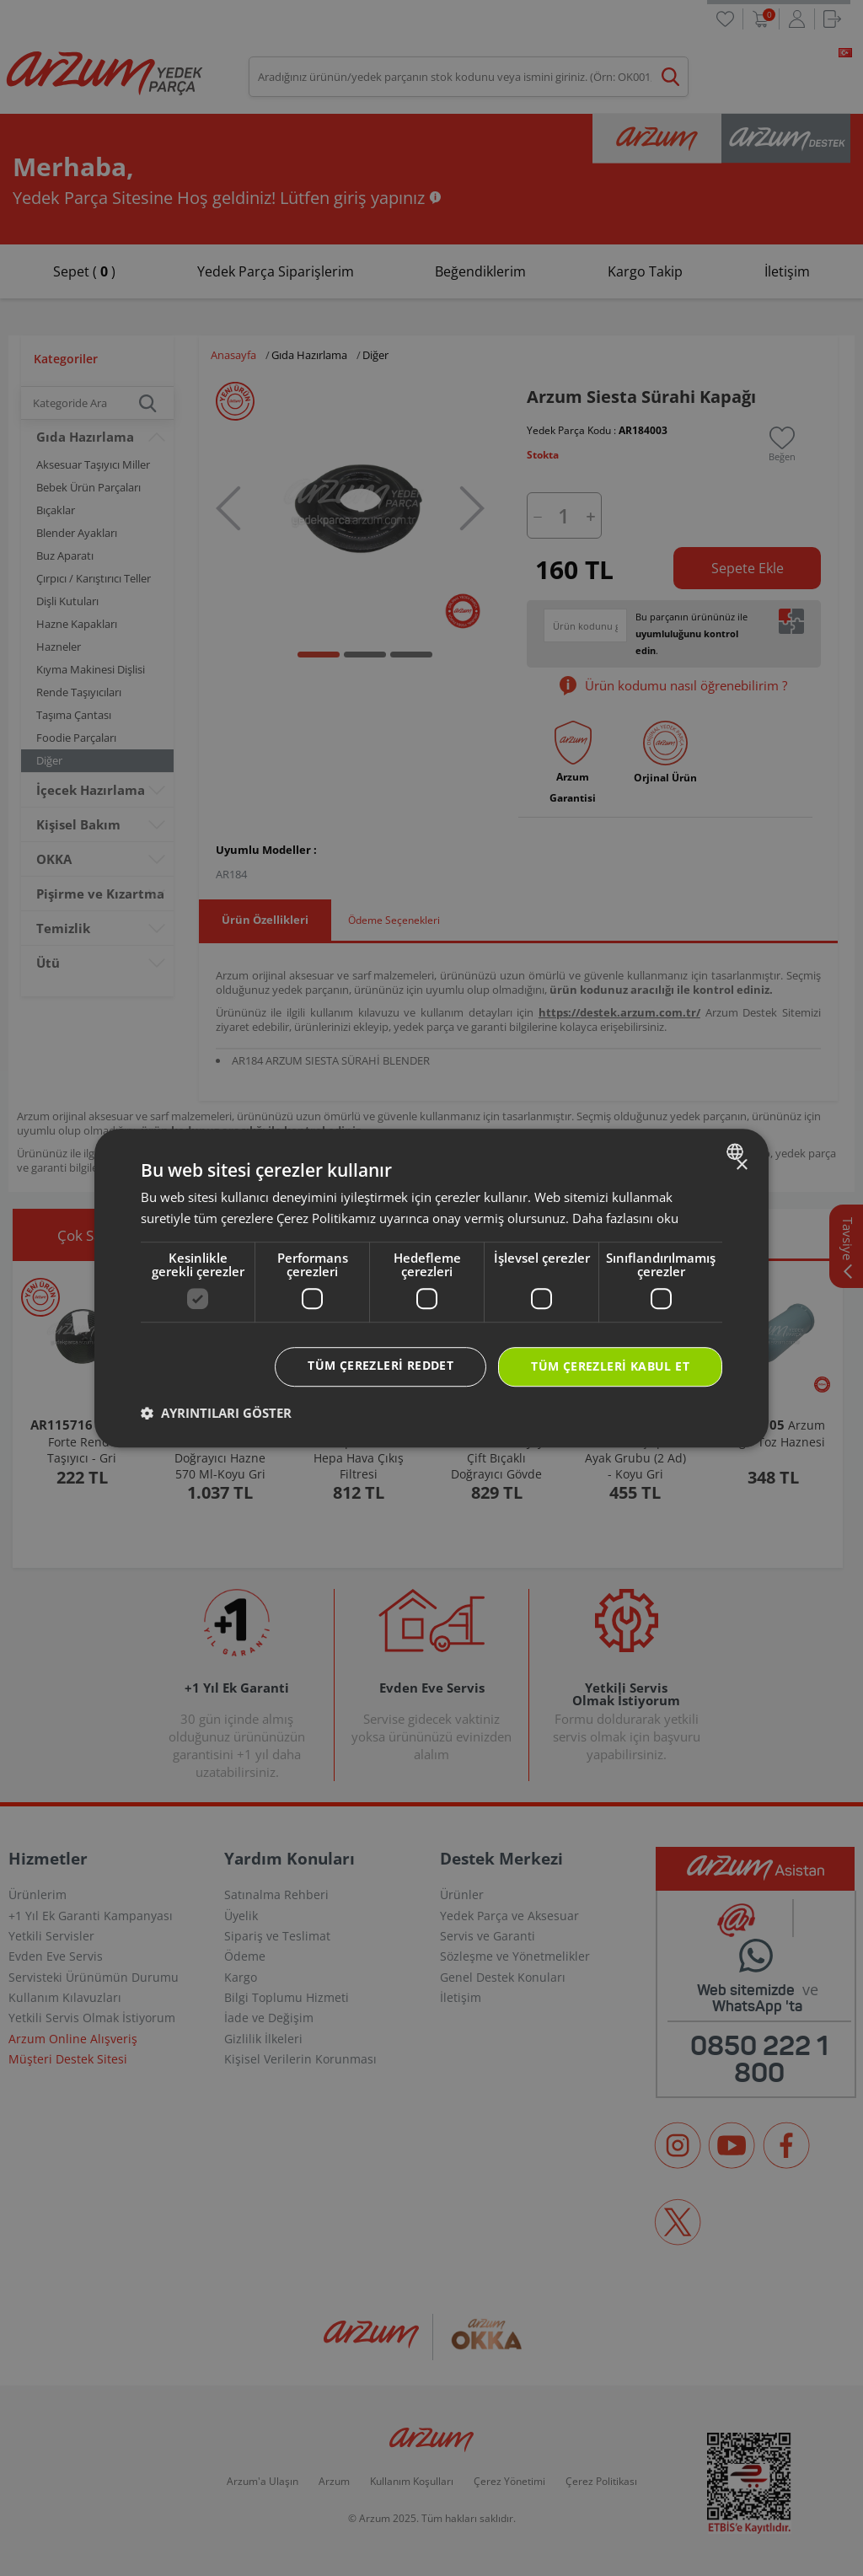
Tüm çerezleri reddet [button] (380, 1365)
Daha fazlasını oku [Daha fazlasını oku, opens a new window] (625, 1218)
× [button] (741, 1165)
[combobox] (737, 1151)
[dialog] (431, 1288)
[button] (216, 1412)
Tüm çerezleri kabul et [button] (610, 1366)
